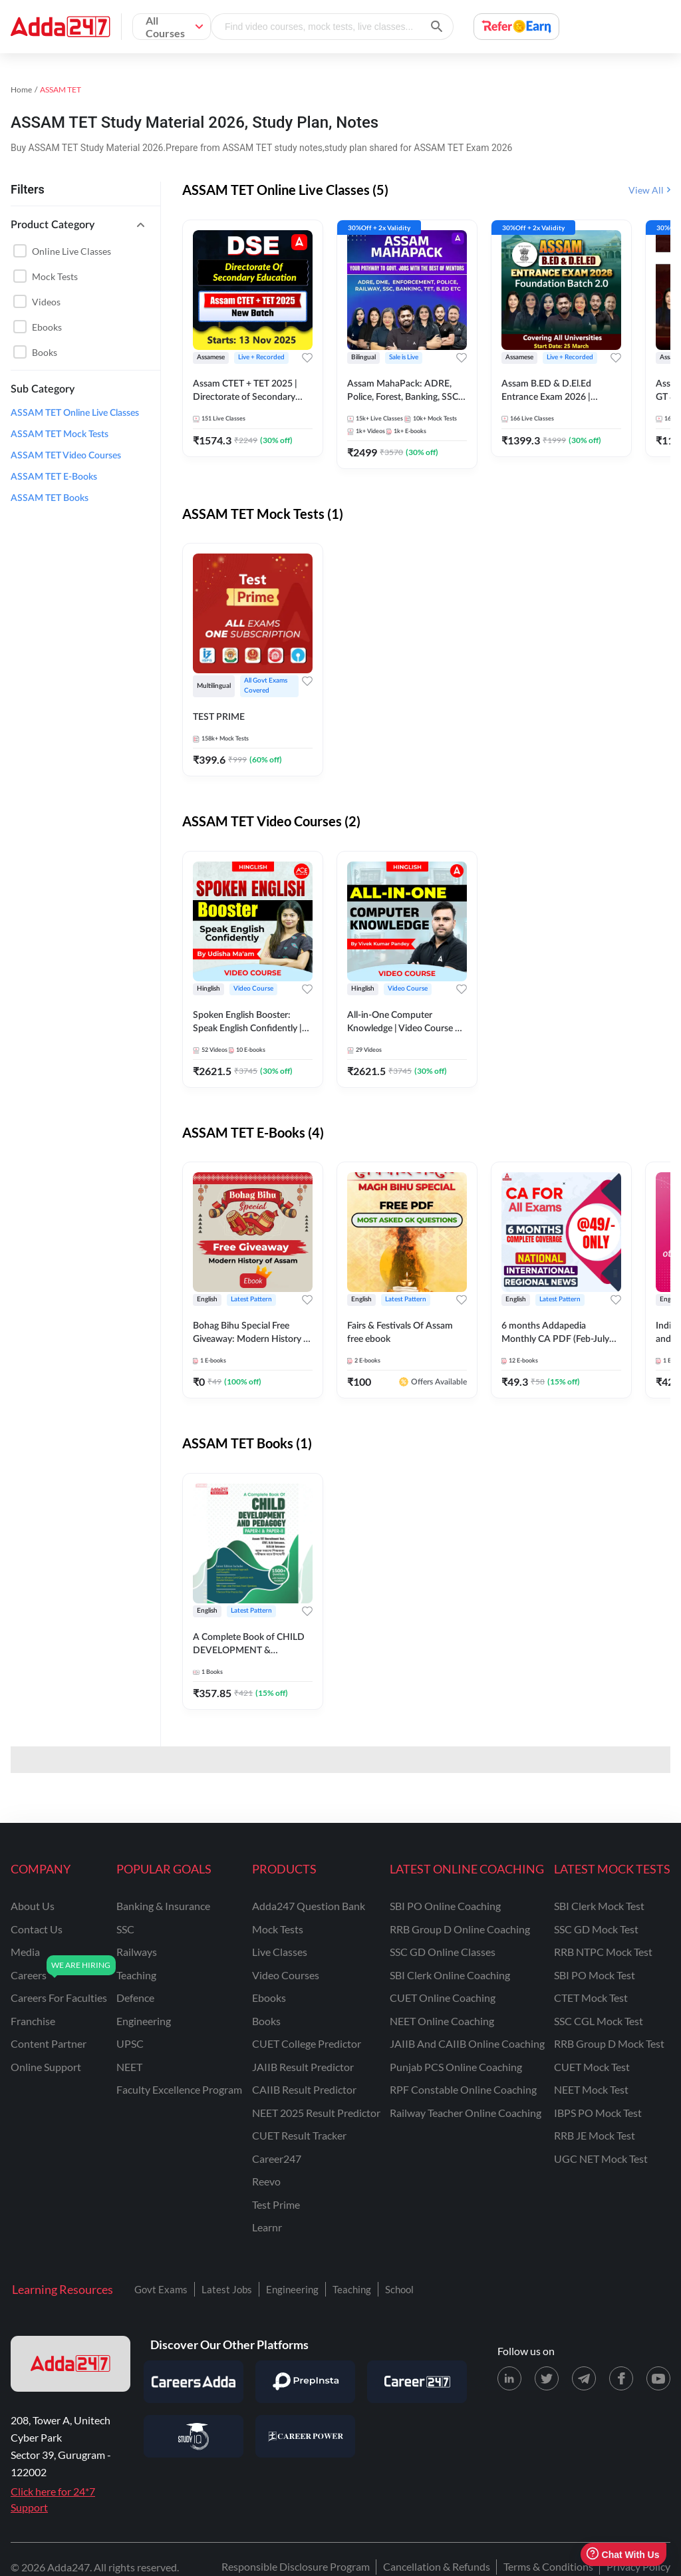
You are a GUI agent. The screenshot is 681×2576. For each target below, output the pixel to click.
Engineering (292, 2289)
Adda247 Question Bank (308, 1905)
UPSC (130, 2043)
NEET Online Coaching (442, 2020)
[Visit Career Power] (305, 2436)
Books (44, 352)
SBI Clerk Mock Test (599, 1905)
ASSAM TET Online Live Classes (75, 413)
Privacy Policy (638, 2566)
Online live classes (71, 251)
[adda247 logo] (70, 2364)
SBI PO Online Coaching (445, 1905)
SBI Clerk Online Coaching (450, 1975)
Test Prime (276, 2204)
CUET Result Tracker (299, 2135)
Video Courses (285, 1975)
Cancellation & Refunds (436, 2566)
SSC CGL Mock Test (598, 2020)
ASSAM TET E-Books (54, 477)
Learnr (267, 2227)
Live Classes (279, 1951)
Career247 (276, 2158)
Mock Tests (55, 276)
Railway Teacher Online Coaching (465, 2112)
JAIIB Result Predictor (303, 2066)
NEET (129, 2066)
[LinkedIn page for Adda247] (509, 2378)
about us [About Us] (33, 1905)
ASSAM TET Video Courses (66, 455)
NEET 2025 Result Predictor (316, 2112)
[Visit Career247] (417, 2381)
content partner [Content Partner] (48, 2043)
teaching (136, 1975)
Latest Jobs (227, 2289)
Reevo (266, 2181)
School (399, 2289)
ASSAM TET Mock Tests (59, 434)
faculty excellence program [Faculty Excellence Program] (179, 2089)
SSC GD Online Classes (442, 1951)
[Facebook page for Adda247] (621, 2378)
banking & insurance (163, 1905)
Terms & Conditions (548, 2566)
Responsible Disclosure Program (295, 2566)
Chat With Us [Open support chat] (623, 2554)
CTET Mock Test (591, 1997)
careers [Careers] (29, 1975)
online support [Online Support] (46, 2066)
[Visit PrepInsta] (305, 2381)
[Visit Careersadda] (193, 2381)
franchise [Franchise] (33, 2020)
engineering (143, 2020)
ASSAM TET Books (49, 498)
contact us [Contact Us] (37, 1929)
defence (135, 1997)
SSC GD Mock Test (596, 1929)
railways (136, 1951)
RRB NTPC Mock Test (603, 1951)
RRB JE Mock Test (594, 2135)
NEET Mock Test (591, 2089)
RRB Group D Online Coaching (460, 1929)
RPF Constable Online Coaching (463, 2089)
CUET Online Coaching (442, 1997)
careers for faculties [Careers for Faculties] (59, 1997)
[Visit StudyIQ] (193, 2436)
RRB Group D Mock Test (609, 2043)
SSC (125, 1929)
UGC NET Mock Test (601, 2158)
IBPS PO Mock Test (598, 2112)
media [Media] (25, 1951)
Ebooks (47, 327)
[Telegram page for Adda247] (584, 2378)
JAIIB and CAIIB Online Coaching (467, 2043)
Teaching (352, 2289)
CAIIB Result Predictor (304, 2089)
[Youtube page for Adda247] (658, 2378)
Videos (46, 301)
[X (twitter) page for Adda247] (547, 2378)
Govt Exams (161, 2289)
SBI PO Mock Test (594, 1975)
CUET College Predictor (306, 2043)
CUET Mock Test (592, 2066)
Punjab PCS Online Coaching (456, 2066)
